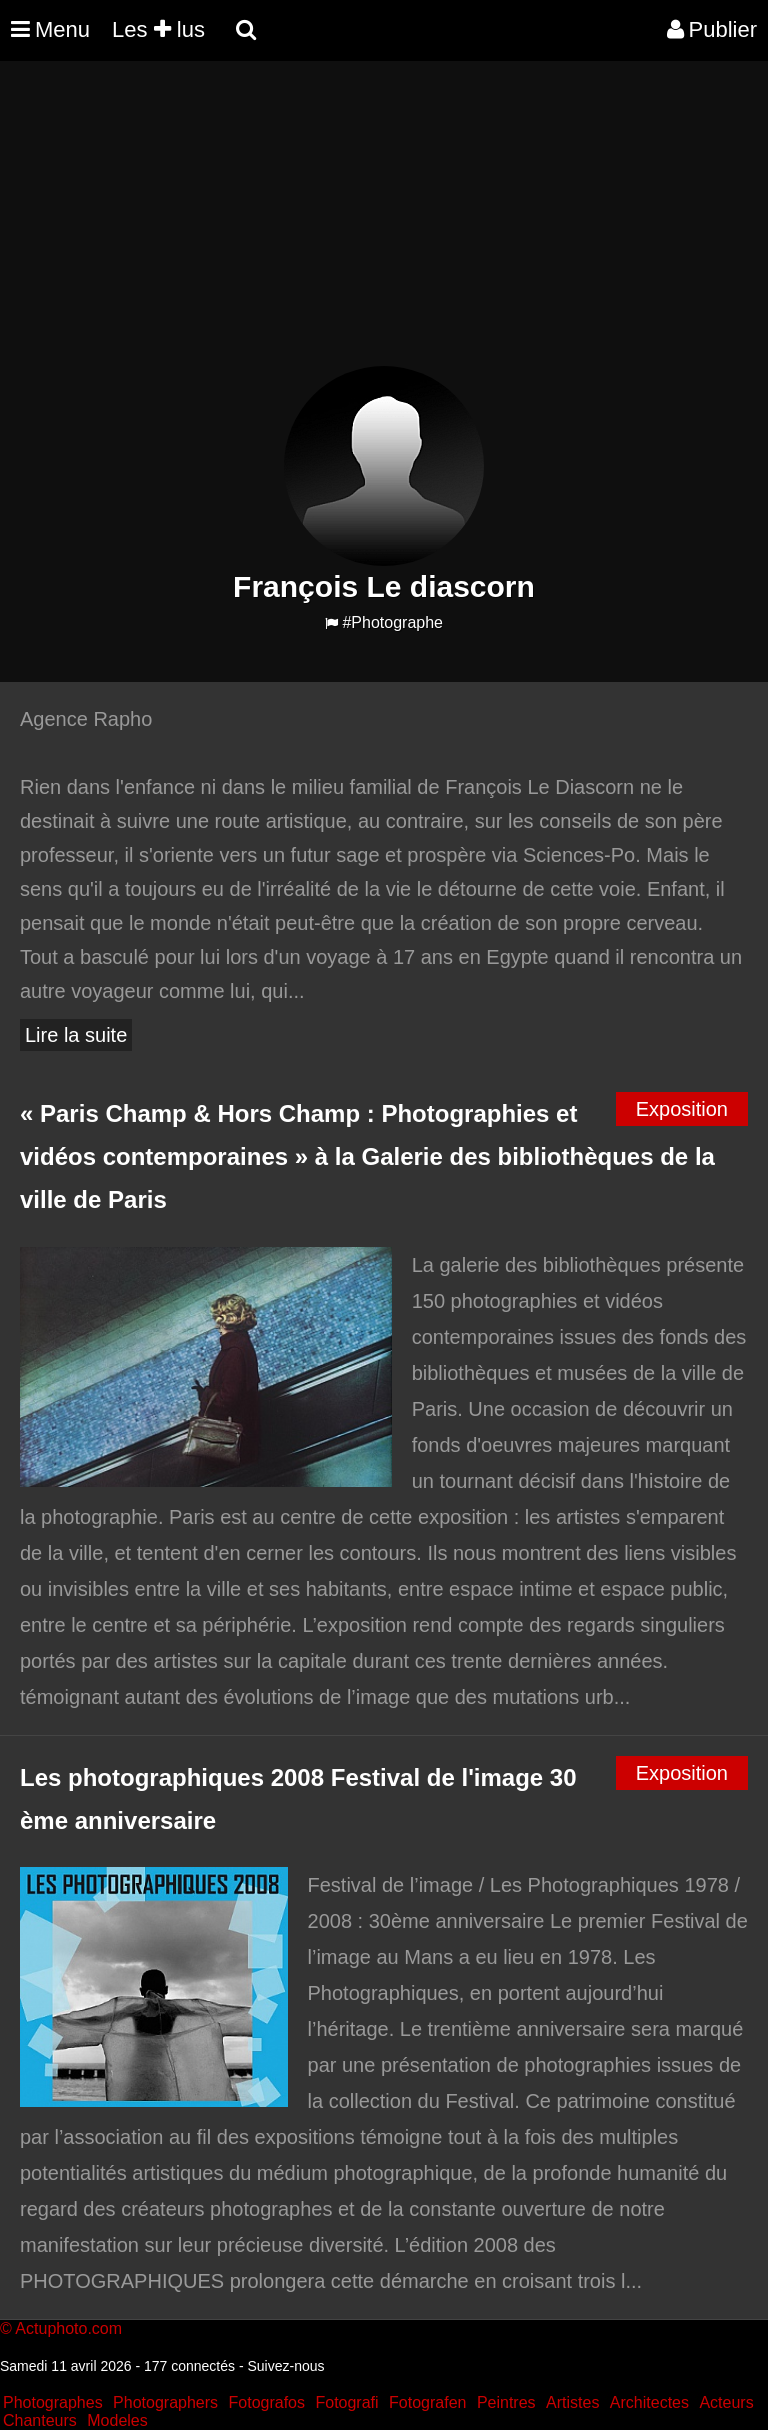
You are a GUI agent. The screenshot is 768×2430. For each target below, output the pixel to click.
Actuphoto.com (68, 2328)
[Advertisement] (364, 226)
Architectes (649, 2402)
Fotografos (267, 2402)
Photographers (165, 2402)
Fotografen (427, 2402)
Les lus (158, 29)
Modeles (117, 2420)
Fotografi (346, 2402)
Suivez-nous (285, 2366)
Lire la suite (76, 1035)
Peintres (506, 2402)
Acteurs (726, 2402)
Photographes (53, 2402)
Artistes (572, 2402)
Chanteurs (40, 2420)
